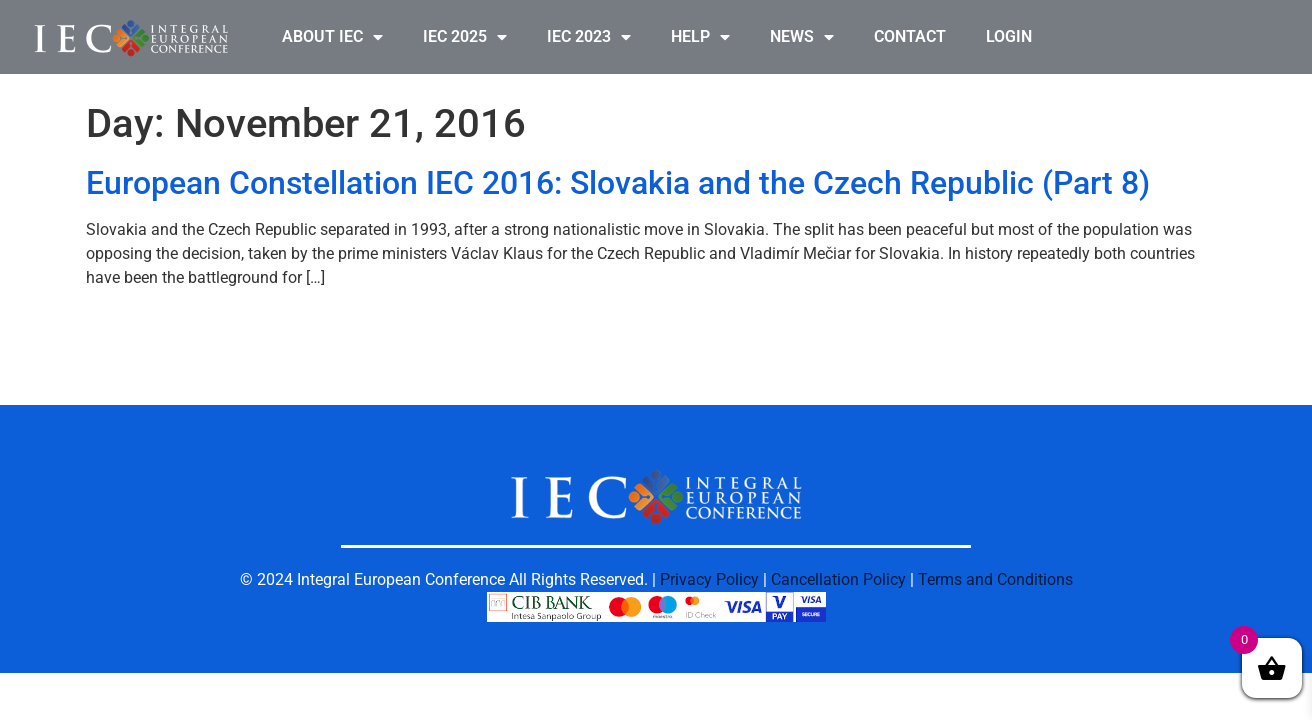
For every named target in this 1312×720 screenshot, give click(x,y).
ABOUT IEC (332, 37)
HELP (700, 37)
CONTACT (910, 36)
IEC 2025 (465, 37)
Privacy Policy (709, 579)
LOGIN (1009, 36)
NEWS (802, 37)
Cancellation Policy (838, 579)
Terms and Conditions (995, 579)
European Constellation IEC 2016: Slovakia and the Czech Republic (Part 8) (618, 183)
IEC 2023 (589, 37)
